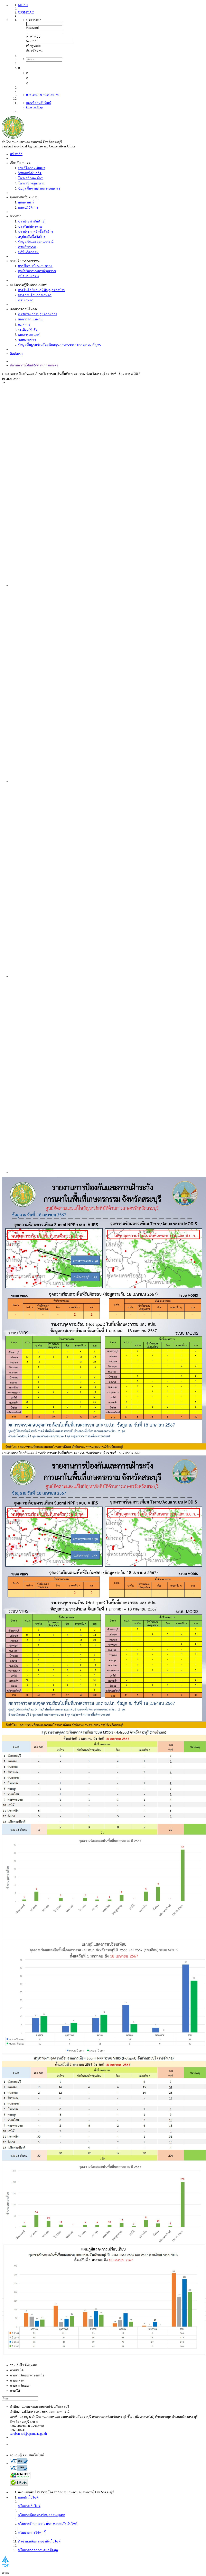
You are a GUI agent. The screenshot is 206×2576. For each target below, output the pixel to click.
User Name (33, 19)
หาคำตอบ (33, 36)
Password (32, 27)
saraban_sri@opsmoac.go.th (28, 2433)
